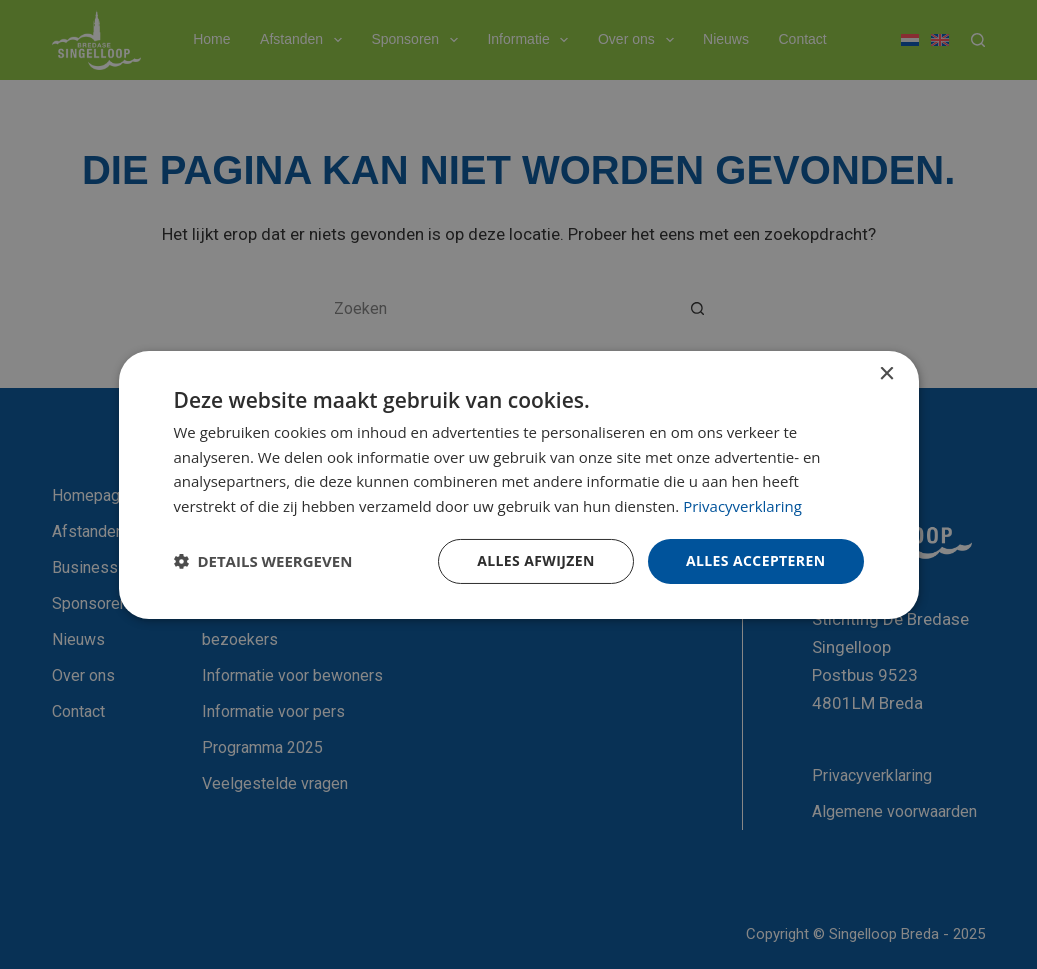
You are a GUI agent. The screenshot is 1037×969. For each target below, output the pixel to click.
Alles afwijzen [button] (536, 560)
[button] (263, 561)
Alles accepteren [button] (756, 560)
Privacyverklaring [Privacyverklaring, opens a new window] (742, 506)
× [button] (886, 373)
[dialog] (518, 484)
